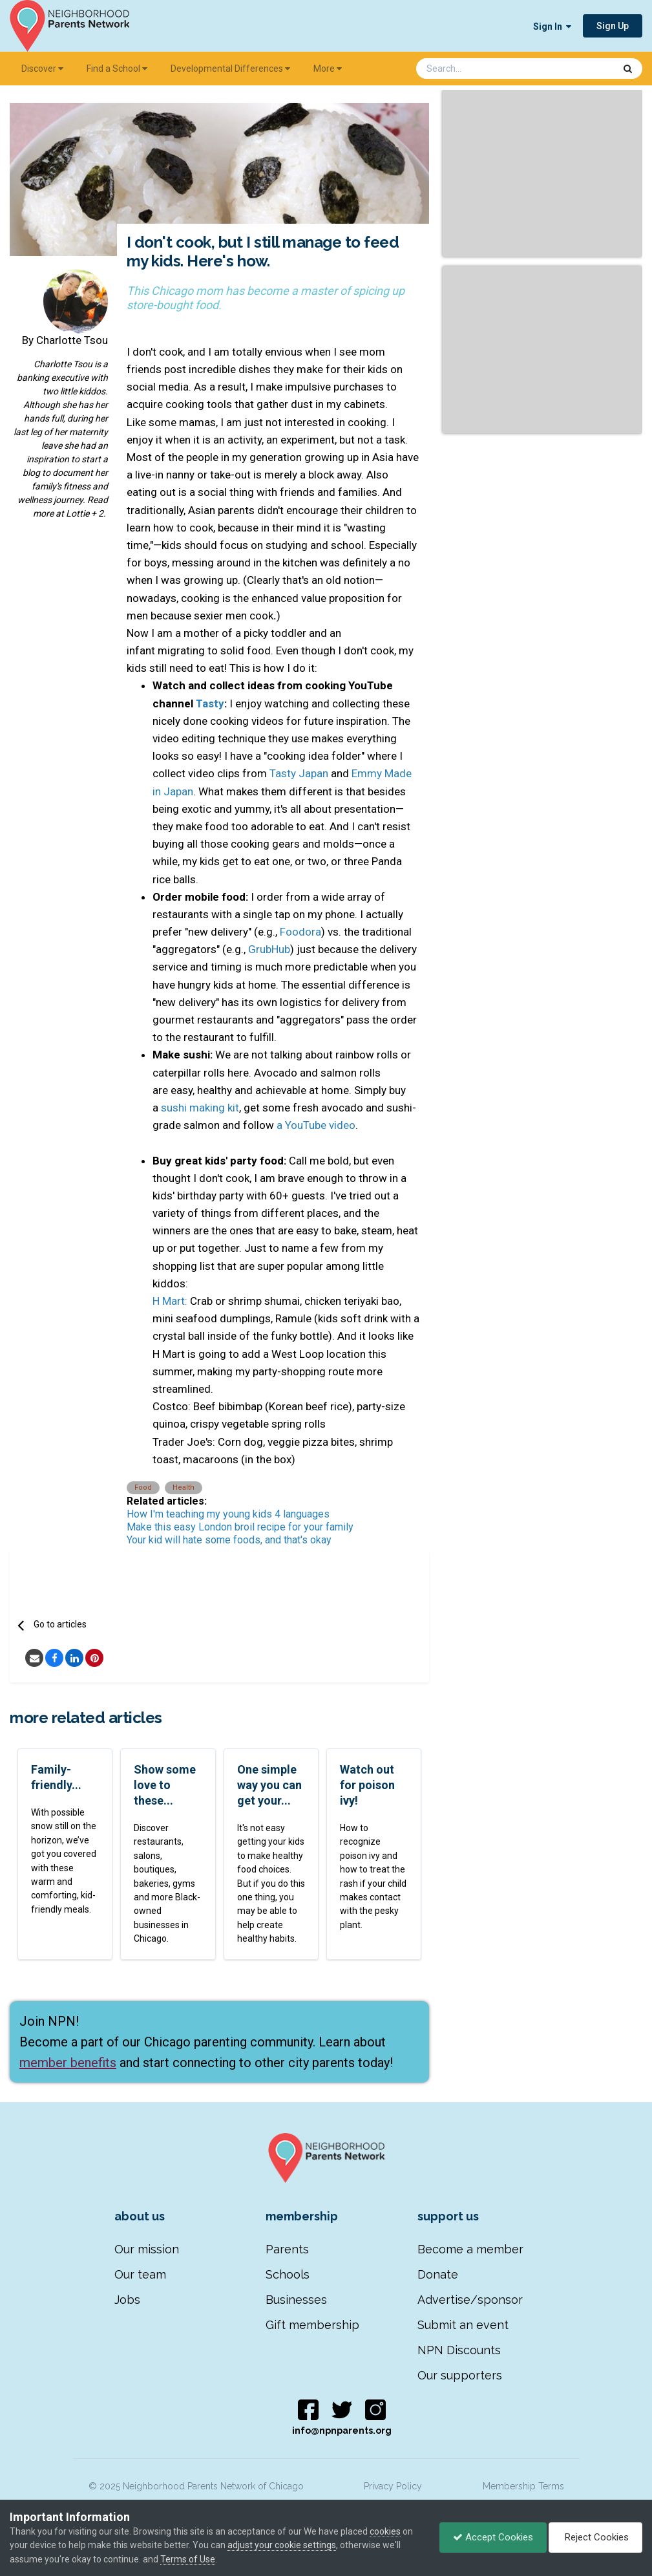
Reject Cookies (595, 2537)
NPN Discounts (459, 2350)
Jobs (127, 2299)
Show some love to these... (165, 1785)
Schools (288, 2274)
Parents (287, 2249)
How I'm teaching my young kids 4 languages (228, 1514)
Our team (140, 2274)
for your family (319, 1527)
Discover (42, 68)
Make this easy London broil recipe (206, 1527)
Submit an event (463, 2325)
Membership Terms (523, 2486)
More (327, 68)
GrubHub (269, 949)
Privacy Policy (393, 2486)
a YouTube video (316, 1125)
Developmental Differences (230, 68)
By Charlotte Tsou (65, 340)
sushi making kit (200, 1107)
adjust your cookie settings (281, 2545)
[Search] (481, 68)
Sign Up (612, 26)
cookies (385, 2531)
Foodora (300, 931)
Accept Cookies (493, 2537)
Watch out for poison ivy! (367, 1785)
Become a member (470, 2249)
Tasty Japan (298, 773)
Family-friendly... (56, 1777)
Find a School (117, 68)
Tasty (210, 703)
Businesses (296, 2299)
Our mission (146, 2249)
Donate (437, 2274)
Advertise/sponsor (470, 2299)
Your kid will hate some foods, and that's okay (229, 1540)
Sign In (552, 26)
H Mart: (169, 1300)
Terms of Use (187, 2559)
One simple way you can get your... (269, 1785)
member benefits (67, 2062)
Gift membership (312, 2325)
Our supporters (459, 2375)
